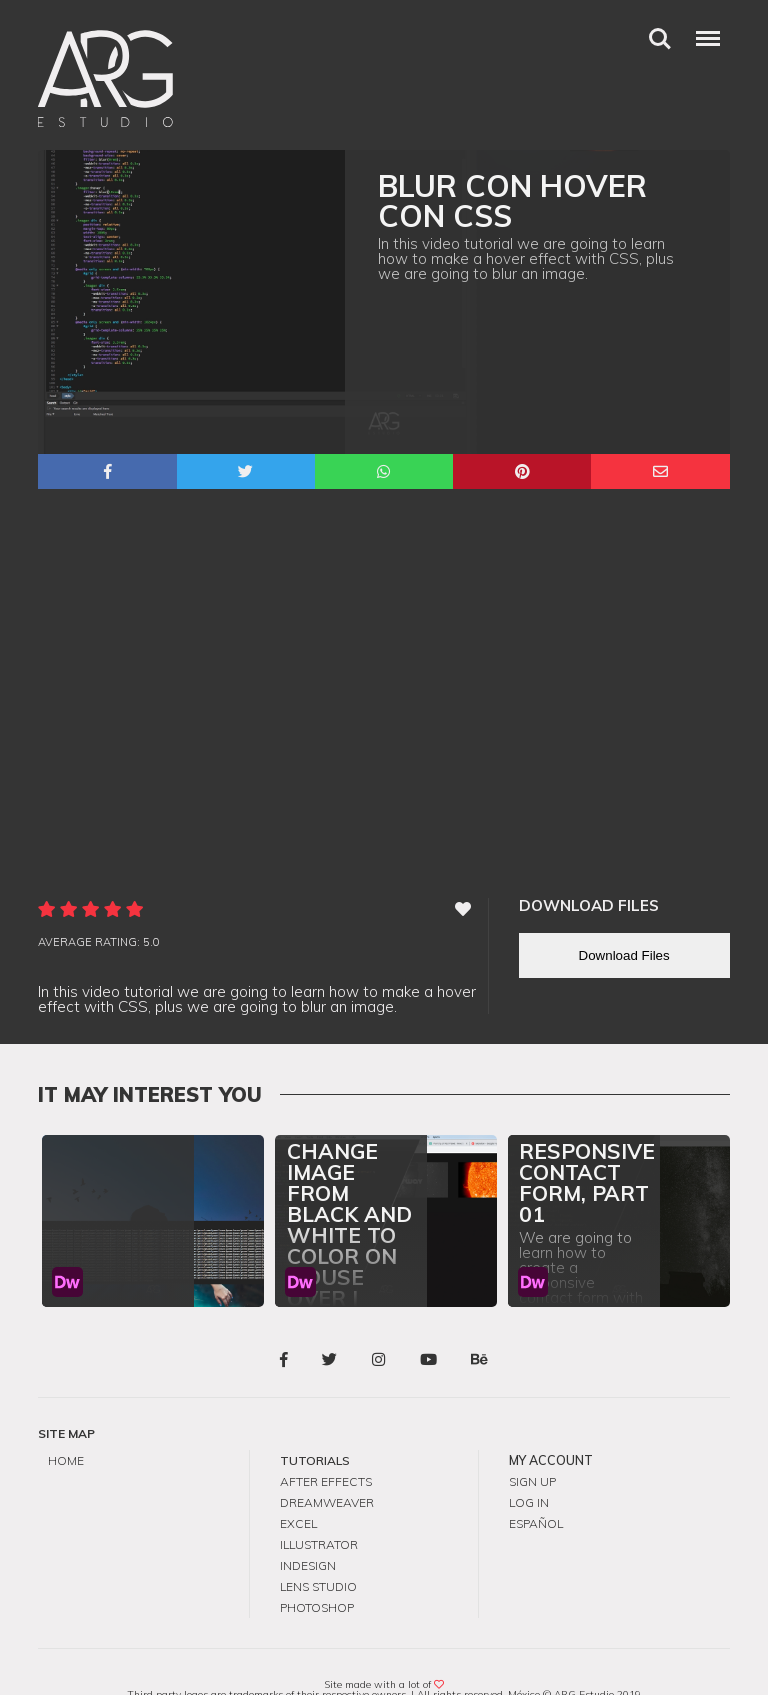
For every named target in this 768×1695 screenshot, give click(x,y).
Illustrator (319, 1512)
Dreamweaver (327, 1472)
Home (66, 1432)
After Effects (326, 1452)
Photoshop (317, 1572)
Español (536, 1492)
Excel (298, 1492)
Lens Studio (318, 1552)
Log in (529, 1472)
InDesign (308, 1532)
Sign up (532, 1452)
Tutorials (315, 1432)
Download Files (624, 927)
